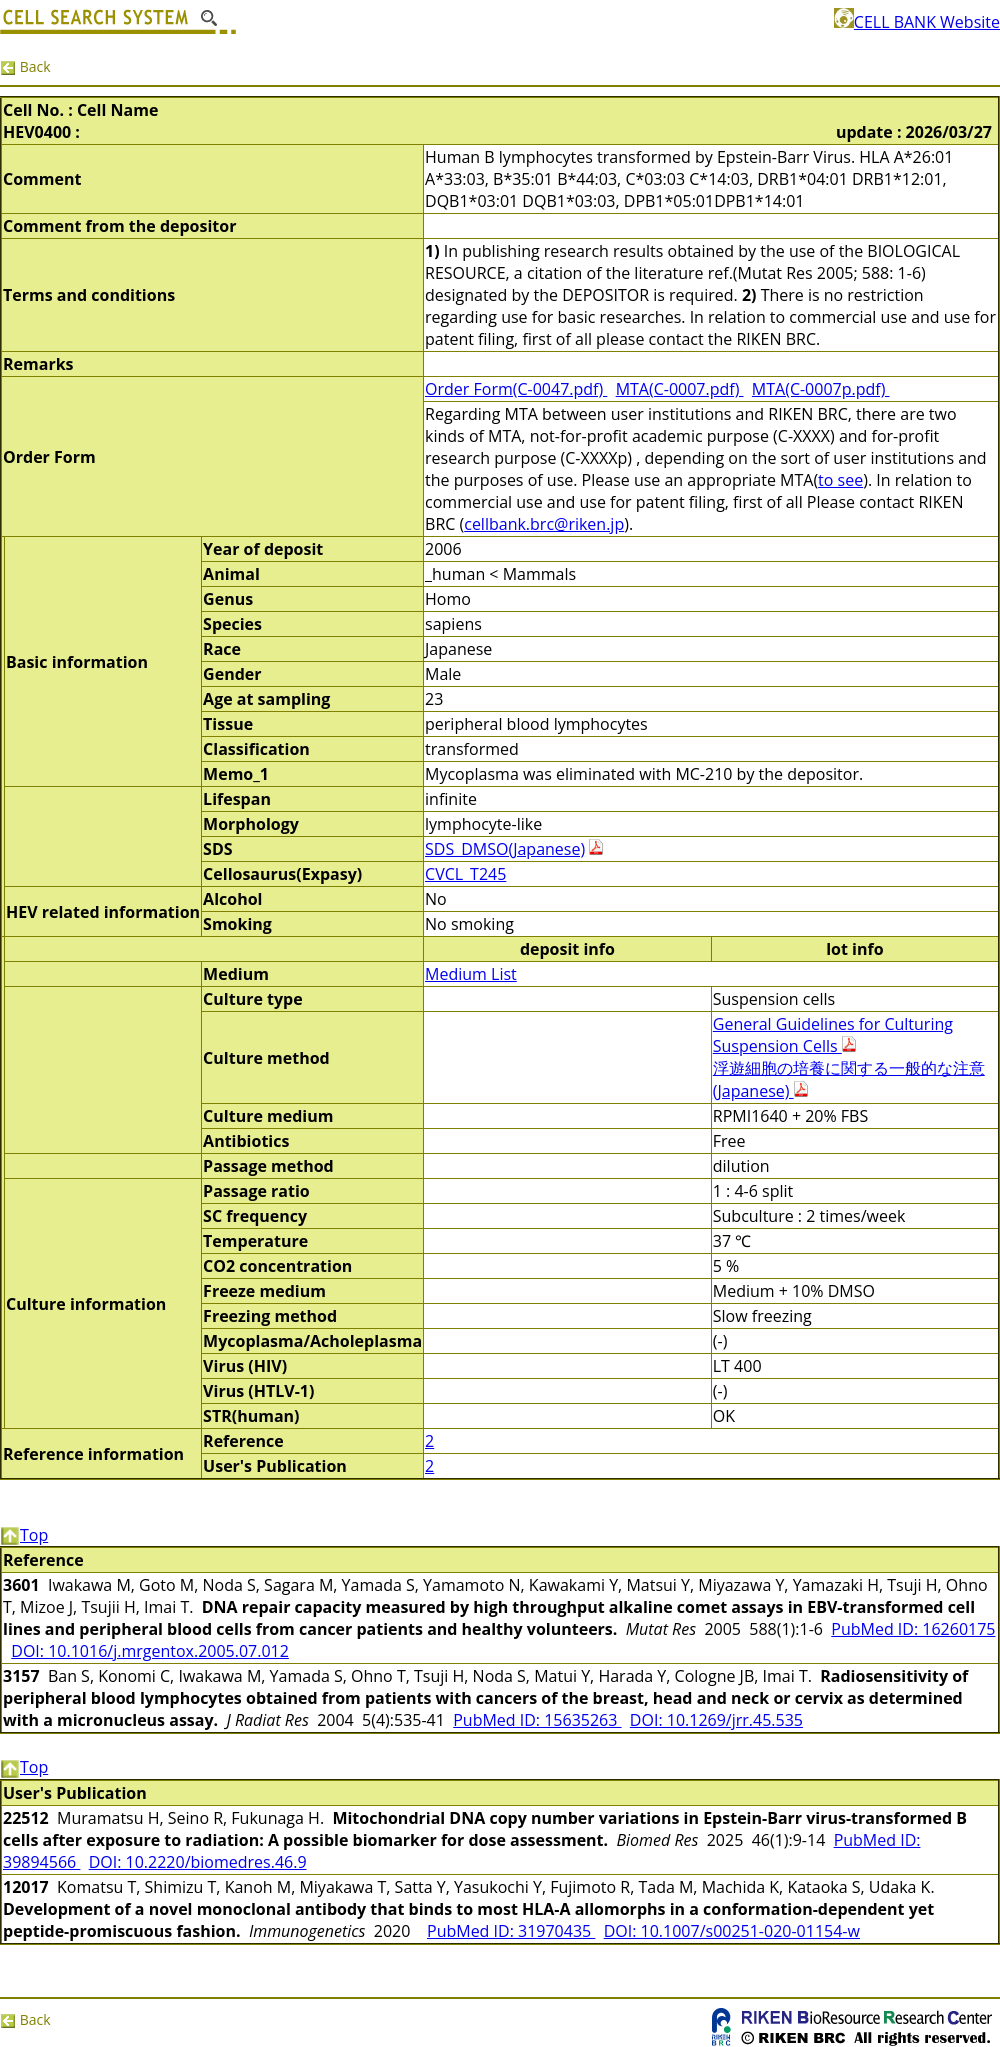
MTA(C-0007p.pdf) (821, 389)
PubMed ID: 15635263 (537, 1720)
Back (25, 66)
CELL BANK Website (917, 22)
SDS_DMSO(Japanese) (505, 849)
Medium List (471, 974)
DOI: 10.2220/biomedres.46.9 (198, 1862)
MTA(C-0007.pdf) (680, 389)
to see (840, 480)
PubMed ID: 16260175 (913, 1629)
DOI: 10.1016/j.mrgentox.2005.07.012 (150, 1651)
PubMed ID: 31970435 (511, 1931)
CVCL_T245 (465, 874)
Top (24, 1535)
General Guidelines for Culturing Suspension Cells (833, 1035)
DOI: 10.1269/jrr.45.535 (716, 1720)
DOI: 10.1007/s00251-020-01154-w (732, 1931)
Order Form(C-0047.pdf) (516, 389)
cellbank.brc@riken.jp (544, 524)
